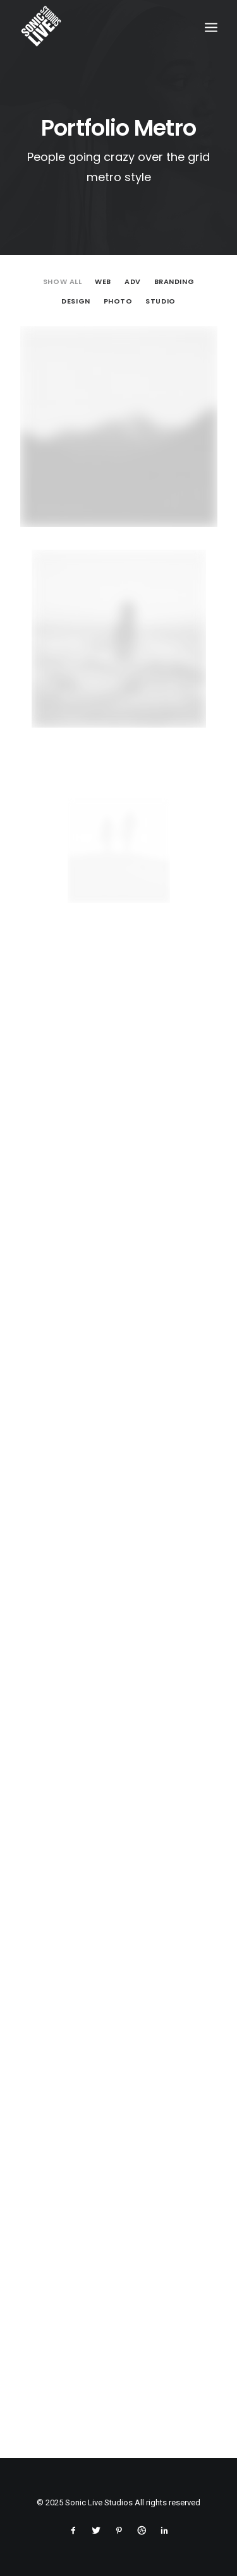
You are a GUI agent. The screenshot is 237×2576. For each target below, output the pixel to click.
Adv (133, 282)
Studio (160, 301)
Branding (174, 282)
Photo (118, 301)
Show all (62, 282)
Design (75, 301)
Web (103, 282)
